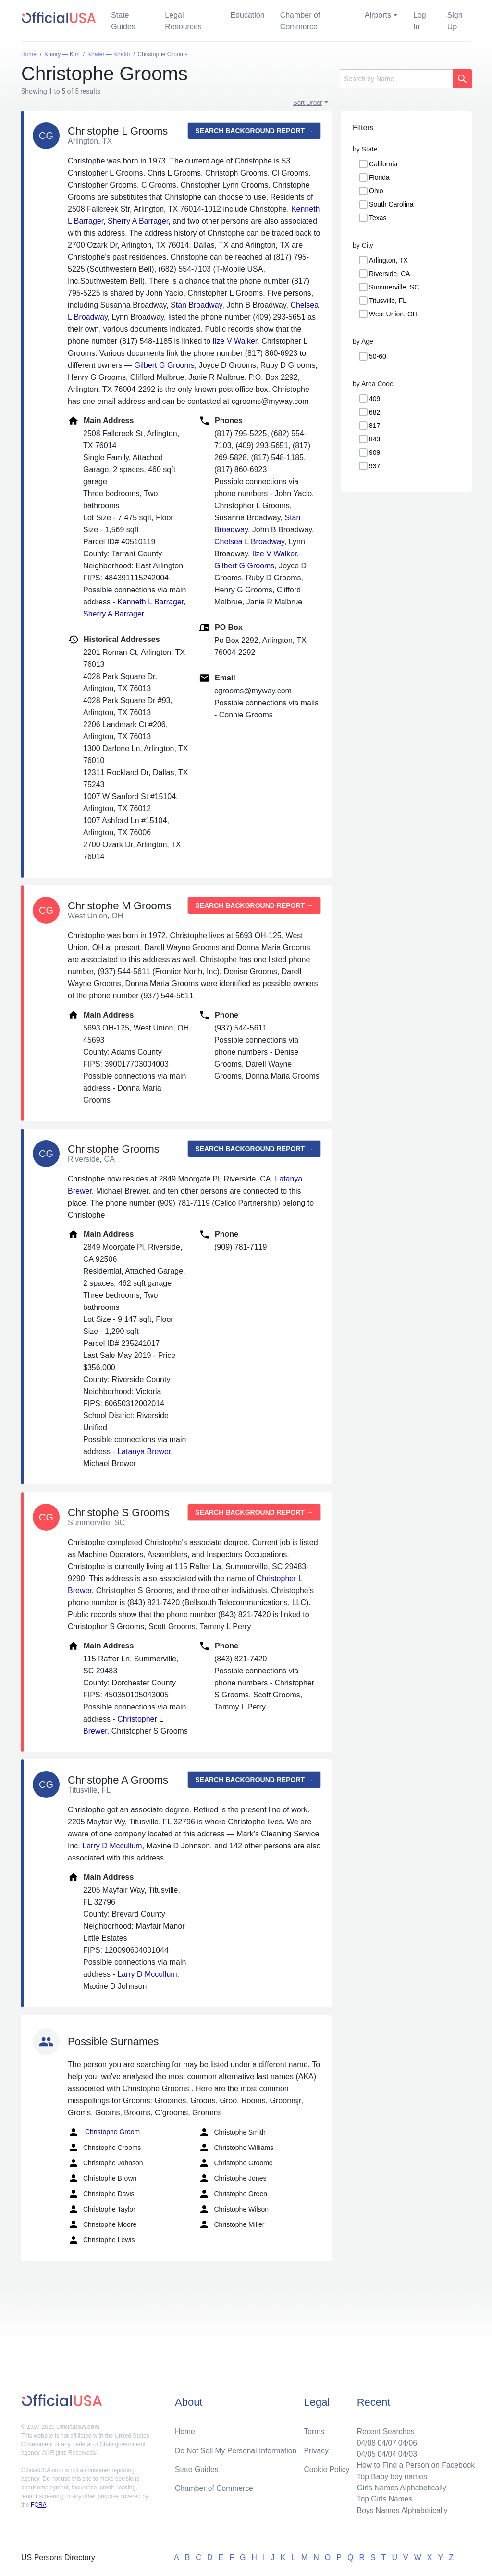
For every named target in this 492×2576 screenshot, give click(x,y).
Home (185, 2429)
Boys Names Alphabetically (400, 2510)
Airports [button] (378, 15)
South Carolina (391, 204)
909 (374, 452)
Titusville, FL (387, 300)
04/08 (363, 2441)
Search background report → (254, 131)
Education (247, 15)
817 (374, 425)
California (383, 164)
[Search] (396, 78)
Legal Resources (183, 21)
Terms (314, 2429)
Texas (378, 218)
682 (374, 412)
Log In (419, 21)
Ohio (376, 191)
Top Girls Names (382, 2498)
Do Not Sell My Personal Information (237, 2448)
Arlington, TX (388, 260)
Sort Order (307, 102)
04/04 (384, 2452)
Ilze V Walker (235, 341)
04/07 (384, 2441)
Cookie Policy (327, 2467)
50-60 (377, 356)
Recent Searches (383, 2429)
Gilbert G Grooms (164, 365)
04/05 (363, 2452)
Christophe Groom (104, 2132)
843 (374, 439)
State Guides (123, 21)
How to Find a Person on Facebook (414, 2464)
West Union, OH (393, 314)
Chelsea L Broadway (249, 542)
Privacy (316, 2448)
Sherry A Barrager (138, 221)
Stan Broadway (196, 305)
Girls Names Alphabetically (399, 2487)
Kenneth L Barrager (150, 602)
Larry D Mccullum (112, 1846)
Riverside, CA (389, 273)
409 (374, 398)
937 (374, 466)
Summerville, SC (394, 287)
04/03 (406, 2452)
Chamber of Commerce (300, 21)
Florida (379, 177)
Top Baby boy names (390, 2475)
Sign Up (455, 21)
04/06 (406, 2441)
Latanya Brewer (144, 1451)
